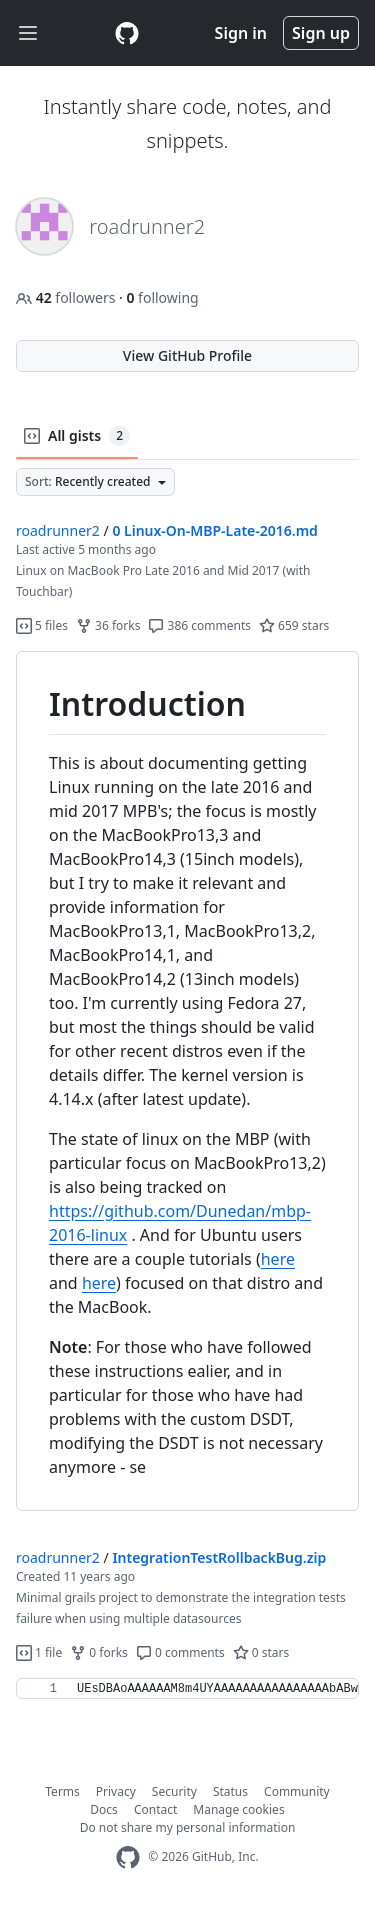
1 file (39, 1652)
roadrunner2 (58, 530)
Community (297, 1791)
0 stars (261, 1652)
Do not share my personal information (188, 1827)
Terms (62, 1791)
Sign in (241, 33)
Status (230, 1791)
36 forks (108, 625)
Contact (155, 1809)
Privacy (116, 1791)
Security (174, 1791)
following (162, 297)
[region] (187, 1081)
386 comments (199, 625)
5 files (42, 625)
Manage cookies (238, 1809)
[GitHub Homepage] (128, 1857)
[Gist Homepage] (127, 33)
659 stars (294, 625)
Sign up (321, 33)
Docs (104, 1809)
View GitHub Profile (187, 355)
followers (67, 297)
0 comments (180, 1652)
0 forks (99, 1652)
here (278, 1259)
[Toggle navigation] (28, 33)
